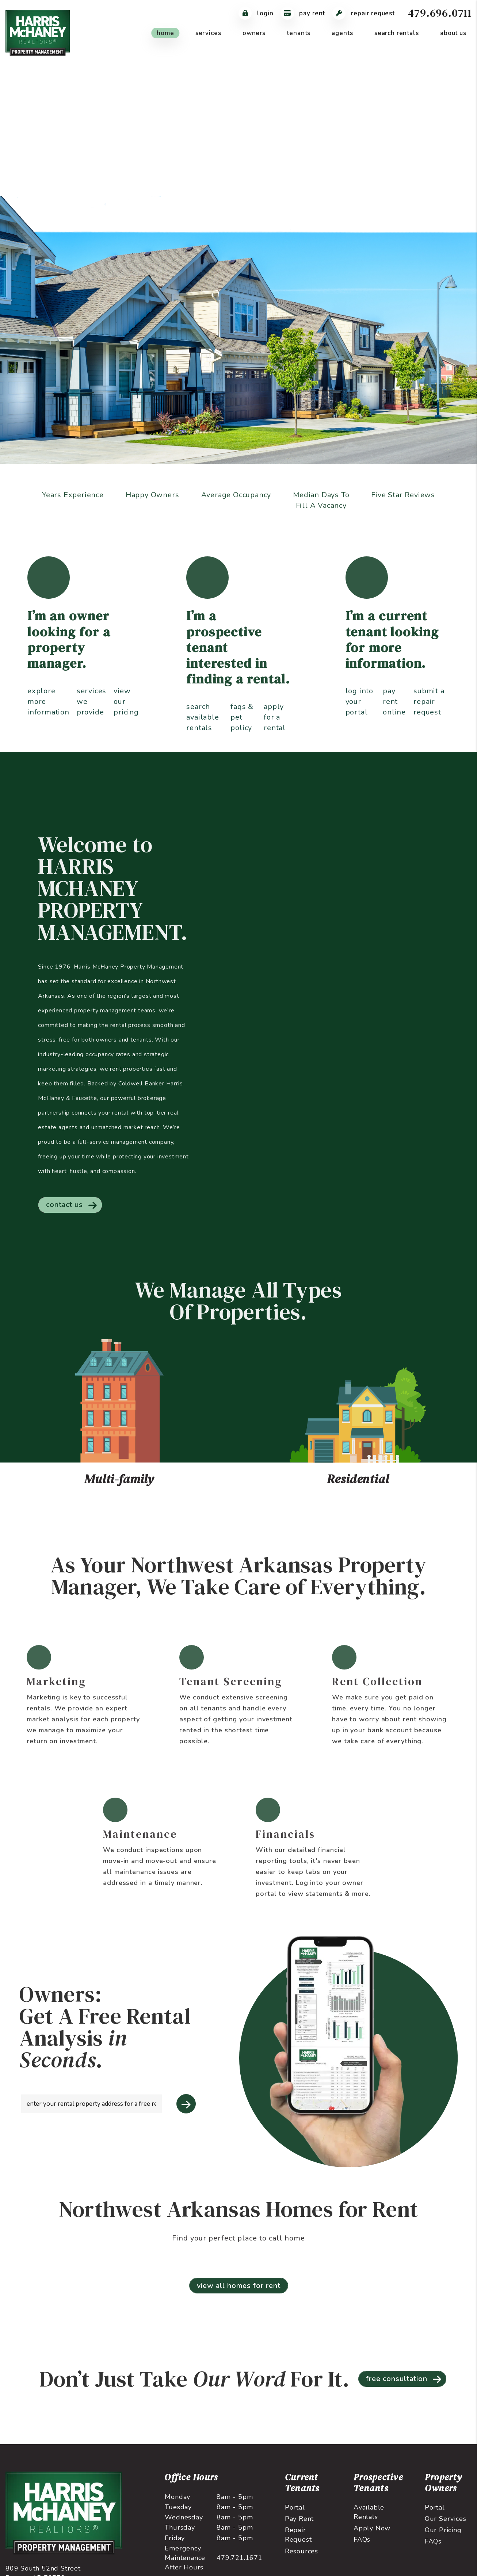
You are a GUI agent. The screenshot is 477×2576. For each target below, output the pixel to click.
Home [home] (165, 33)
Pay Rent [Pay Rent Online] (303, 13)
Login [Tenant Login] (255, 13)
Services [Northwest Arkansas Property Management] (208, 33)
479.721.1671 (240, 2566)
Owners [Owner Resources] (254, 33)
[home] (37, 32)
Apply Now (372, 2537)
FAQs (362, 2548)
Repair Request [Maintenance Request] (363, 13)
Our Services (445, 2527)
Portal (295, 2515)
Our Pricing (443, 2538)
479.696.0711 (440, 12)
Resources (301, 2559)
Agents (342, 33)
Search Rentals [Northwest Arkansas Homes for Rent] (396, 33)
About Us (453, 33)
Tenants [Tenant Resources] (298, 33)
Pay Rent (299, 2527)
